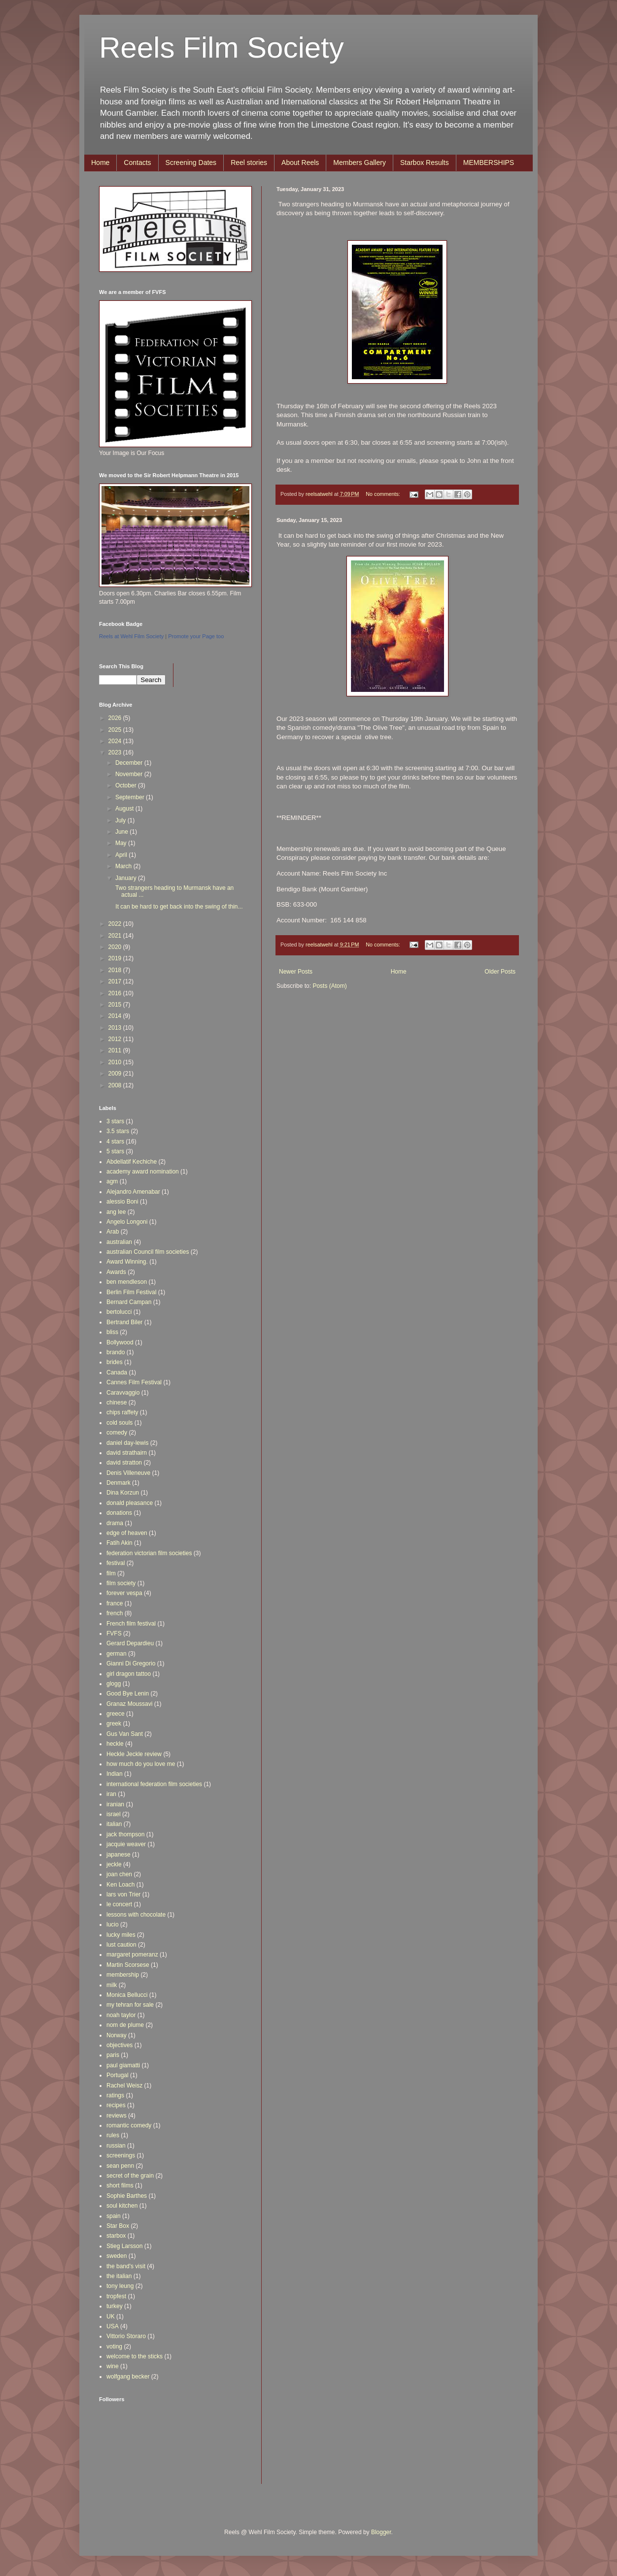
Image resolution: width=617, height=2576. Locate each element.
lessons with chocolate (136, 1914)
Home (100, 162)
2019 (115, 958)
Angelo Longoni (126, 1221)
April (122, 854)
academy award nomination (142, 1171)
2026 (115, 718)
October (126, 785)
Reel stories (249, 162)
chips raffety (122, 1412)
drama (114, 1523)
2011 (115, 1050)
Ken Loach (120, 1884)
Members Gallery (359, 162)
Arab (112, 1231)
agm (112, 1181)
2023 (115, 752)
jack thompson (125, 1834)
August (125, 808)
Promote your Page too (196, 636)
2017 (115, 981)
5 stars (115, 1151)
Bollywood (120, 1342)
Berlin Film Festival (131, 1292)
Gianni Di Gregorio (130, 1663)
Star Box (117, 2225)
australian (119, 1242)
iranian (115, 1804)
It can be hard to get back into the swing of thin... (178, 906)
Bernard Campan (128, 1302)
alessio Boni (122, 1201)
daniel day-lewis (127, 1442)
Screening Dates (191, 162)
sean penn (120, 2165)
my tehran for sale (130, 2004)
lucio (112, 1924)
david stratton (124, 1462)
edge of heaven (126, 1533)
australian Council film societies (147, 1251)
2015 (115, 1004)
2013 (115, 1027)
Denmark (118, 1482)
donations (119, 1512)
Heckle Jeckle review (134, 1754)
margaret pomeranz (132, 1954)
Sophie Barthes (126, 2195)
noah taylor (121, 2015)
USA (112, 2326)
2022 (115, 923)
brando (115, 1352)
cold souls (119, 1422)
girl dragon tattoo (128, 1673)
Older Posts (499, 971)
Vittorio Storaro (126, 2336)
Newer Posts (295, 971)
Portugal (117, 2075)
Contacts (137, 162)
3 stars (115, 1121)
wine (112, 2366)
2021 (115, 935)
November (129, 774)
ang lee (116, 1211)
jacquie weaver (126, 1844)
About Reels (300, 162)
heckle (115, 1743)
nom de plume (125, 2025)
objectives (119, 2045)
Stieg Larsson (124, 2246)
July (121, 820)
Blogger (381, 2532)
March (124, 866)
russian (116, 2145)
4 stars (115, 1141)
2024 (115, 741)
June (122, 831)
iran (111, 1794)
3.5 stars (117, 1131)
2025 (115, 729)
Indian (114, 1773)
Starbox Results (424, 162)
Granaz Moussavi (129, 1703)
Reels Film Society (221, 47)
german (116, 1653)
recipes (116, 2105)
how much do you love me (140, 1764)
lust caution (121, 1944)
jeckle (114, 1864)
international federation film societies (154, 1784)
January (126, 878)
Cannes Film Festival (134, 1382)
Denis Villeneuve (128, 1472)
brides (114, 1362)
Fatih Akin (119, 1542)
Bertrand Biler (124, 1322)
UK (110, 2316)
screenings (120, 2155)
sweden (116, 2255)
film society (121, 1583)
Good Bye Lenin (127, 1693)
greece (115, 1713)
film (111, 1573)
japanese (118, 1854)
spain (113, 2216)
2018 (115, 970)
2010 (115, 1062)
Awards (116, 1272)
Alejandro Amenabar (133, 1191)
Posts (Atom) (329, 985)
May (121, 843)
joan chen (119, 1874)
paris (112, 2055)
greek (113, 1723)
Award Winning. (127, 1261)
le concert (119, 1904)
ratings (115, 2095)
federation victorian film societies (149, 1553)
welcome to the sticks (134, 2356)
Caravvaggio (122, 1392)
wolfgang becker (127, 2376)
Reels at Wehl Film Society (131, 636)
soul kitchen (121, 2205)
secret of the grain (130, 2175)
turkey (114, 2306)
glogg (113, 1683)
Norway (116, 2035)
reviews (116, 2115)
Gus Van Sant (124, 1733)
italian (114, 1824)
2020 (115, 947)
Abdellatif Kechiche (131, 1161)
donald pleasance (129, 1503)
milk (111, 1985)
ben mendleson (126, 1281)
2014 (115, 1015)
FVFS (114, 1633)
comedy (116, 1432)
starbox (116, 2235)
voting (114, 2346)
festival (115, 1563)
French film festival (131, 1623)
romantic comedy (128, 2125)
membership (122, 1974)
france (114, 1603)
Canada (116, 1372)
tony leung (120, 2286)
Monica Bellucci (126, 1994)
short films (120, 2185)
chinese (116, 1402)
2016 (115, 993)
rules (112, 2135)
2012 (115, 1039)
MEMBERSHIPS (488, 162)
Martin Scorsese (127, 1964)
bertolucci (119, 1311)
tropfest (116, 2296)
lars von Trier (123, 1894)
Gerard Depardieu (130, 1643)
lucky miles (121, 1934)
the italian (119, 2276)
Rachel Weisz (124, 2085)
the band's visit (125, 2266)
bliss (112, 1332)
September (130, 797)
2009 (115, 1073)
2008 (115, 1085)
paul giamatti (123, 2065)
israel (113, 1814)
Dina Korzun (122, 1492)
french (114, 1613)
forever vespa (124, 1593)
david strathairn (126, 1452)
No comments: (384, 494)
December (129, 762)
